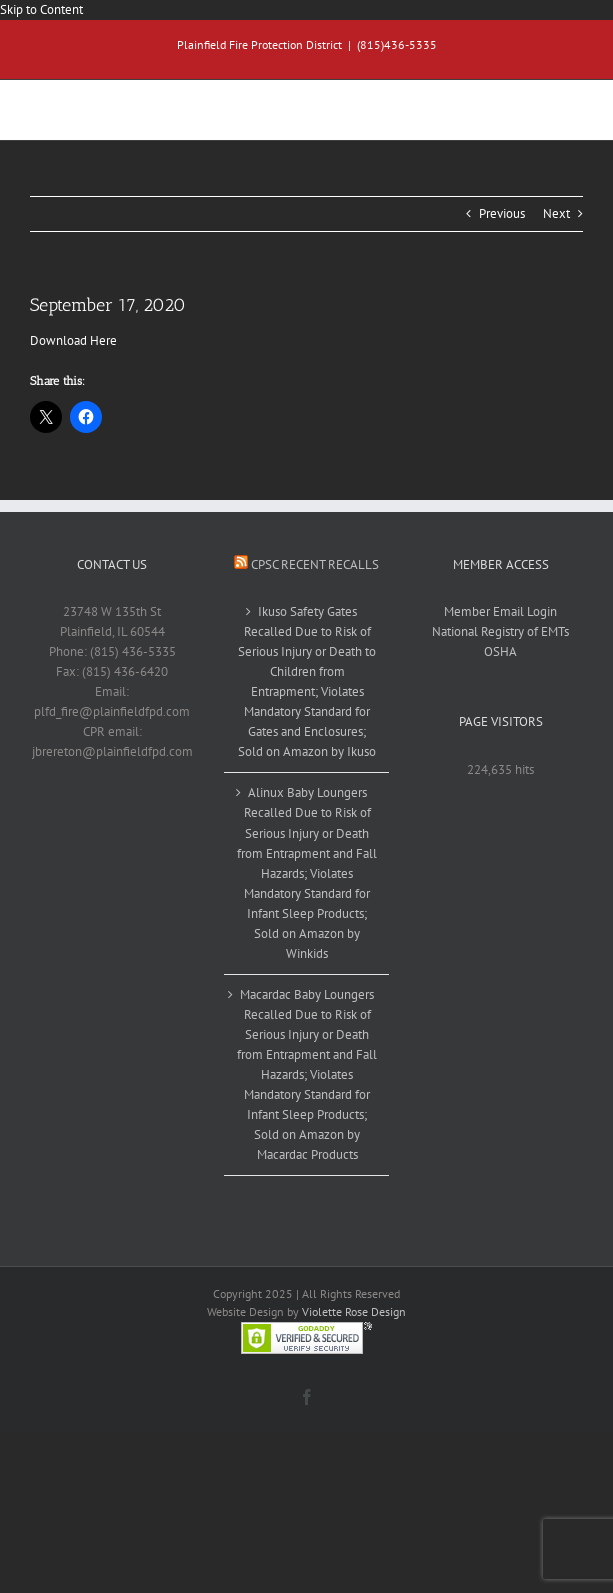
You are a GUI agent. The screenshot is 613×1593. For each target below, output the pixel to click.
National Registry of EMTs (500, 631)
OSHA (500, 651)
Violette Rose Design (354, 1311)
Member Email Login (500, 611)
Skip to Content (41, 9)
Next (556, 213)
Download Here (73, 340)
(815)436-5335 (397, 44)
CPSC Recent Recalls (315, 564)
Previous (502, 213)
